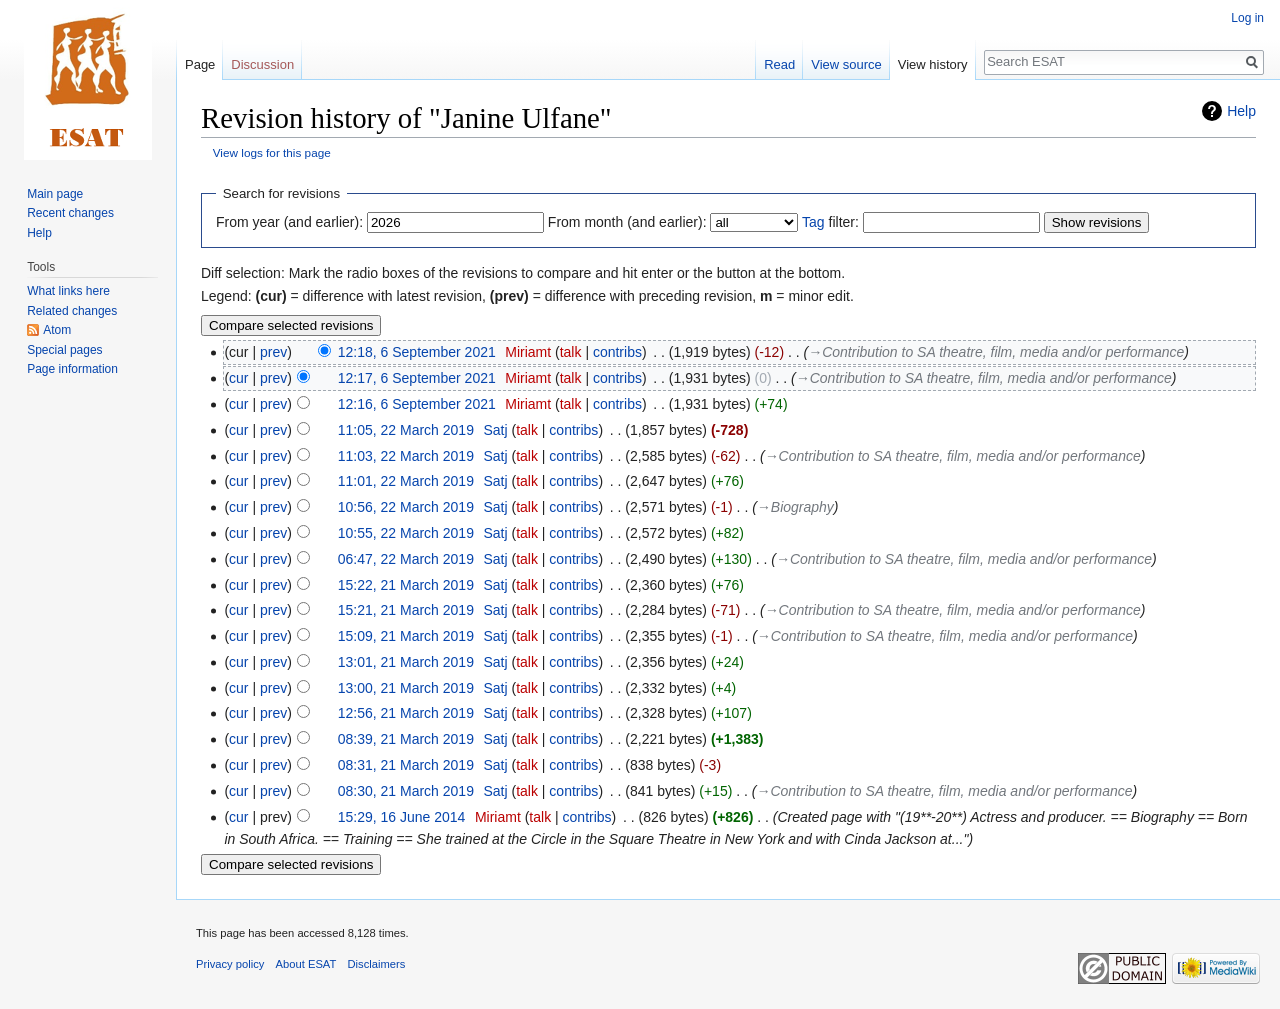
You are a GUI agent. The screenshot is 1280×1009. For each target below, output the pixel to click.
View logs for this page (272, 152)
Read (779, 64)
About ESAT (306, 964)
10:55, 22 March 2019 (406, 533)
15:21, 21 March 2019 (406, 610)
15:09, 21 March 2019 (406, 636)
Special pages (64, 350)
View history (933, 64)
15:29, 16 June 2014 (402, 817)
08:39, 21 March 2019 (406, 739)
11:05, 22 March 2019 (406, 430)
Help (1241, 111)
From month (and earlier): (627, 222)
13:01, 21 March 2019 (406, 662)
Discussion (262, 64)
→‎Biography (795, 507)
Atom (57, 330)
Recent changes (70, 213)
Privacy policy (230, 964)
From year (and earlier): (289, 222)
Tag (813, 222)
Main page (55, 194)
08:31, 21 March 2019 (406, 765)
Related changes (72, 311)
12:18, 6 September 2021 (417, 352)
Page (200, 64)
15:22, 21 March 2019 (406, 585)
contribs (617, 352)
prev (273, 352)
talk (571, 352)
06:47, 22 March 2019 (406, 559)
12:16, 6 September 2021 (417, 404)
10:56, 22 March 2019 (406, 507)
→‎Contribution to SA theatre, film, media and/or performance (996, 352)
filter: (830, 222)
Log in (1247, 18)
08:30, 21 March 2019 (406, 791)
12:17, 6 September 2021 (417, 378)
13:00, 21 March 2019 (406, 688)
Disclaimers (377, 964)
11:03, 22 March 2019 (406, 456)
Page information (72, 369)
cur (238, 378)
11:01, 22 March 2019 (406, 481)
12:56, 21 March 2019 (406, 713)
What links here (68, 291)
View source (846, 64)
